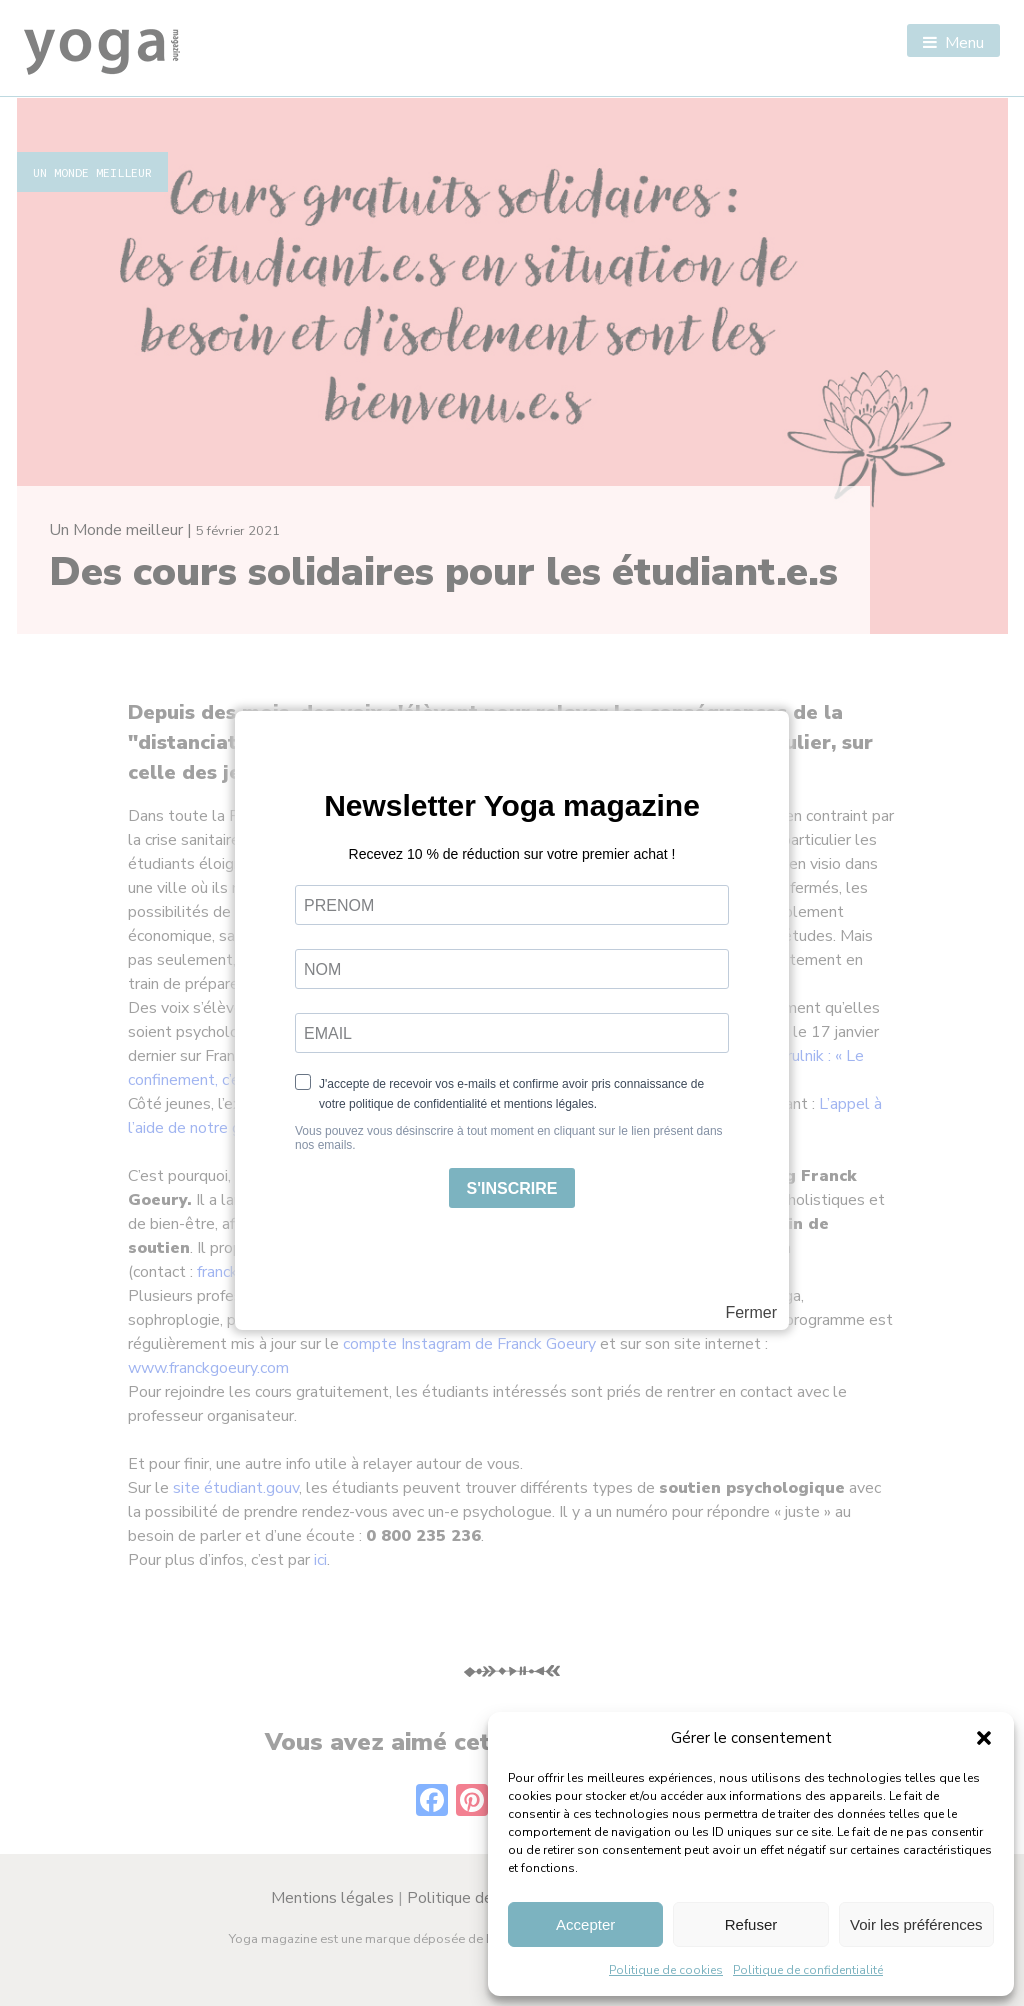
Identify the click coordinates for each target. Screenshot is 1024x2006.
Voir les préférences (916, 1924)
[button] (984, 1738)
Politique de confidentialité (808, 1970)
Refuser (751, 1924)
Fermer (751, 1313)
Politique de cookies (666, 1970)
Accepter (585, 1924)
